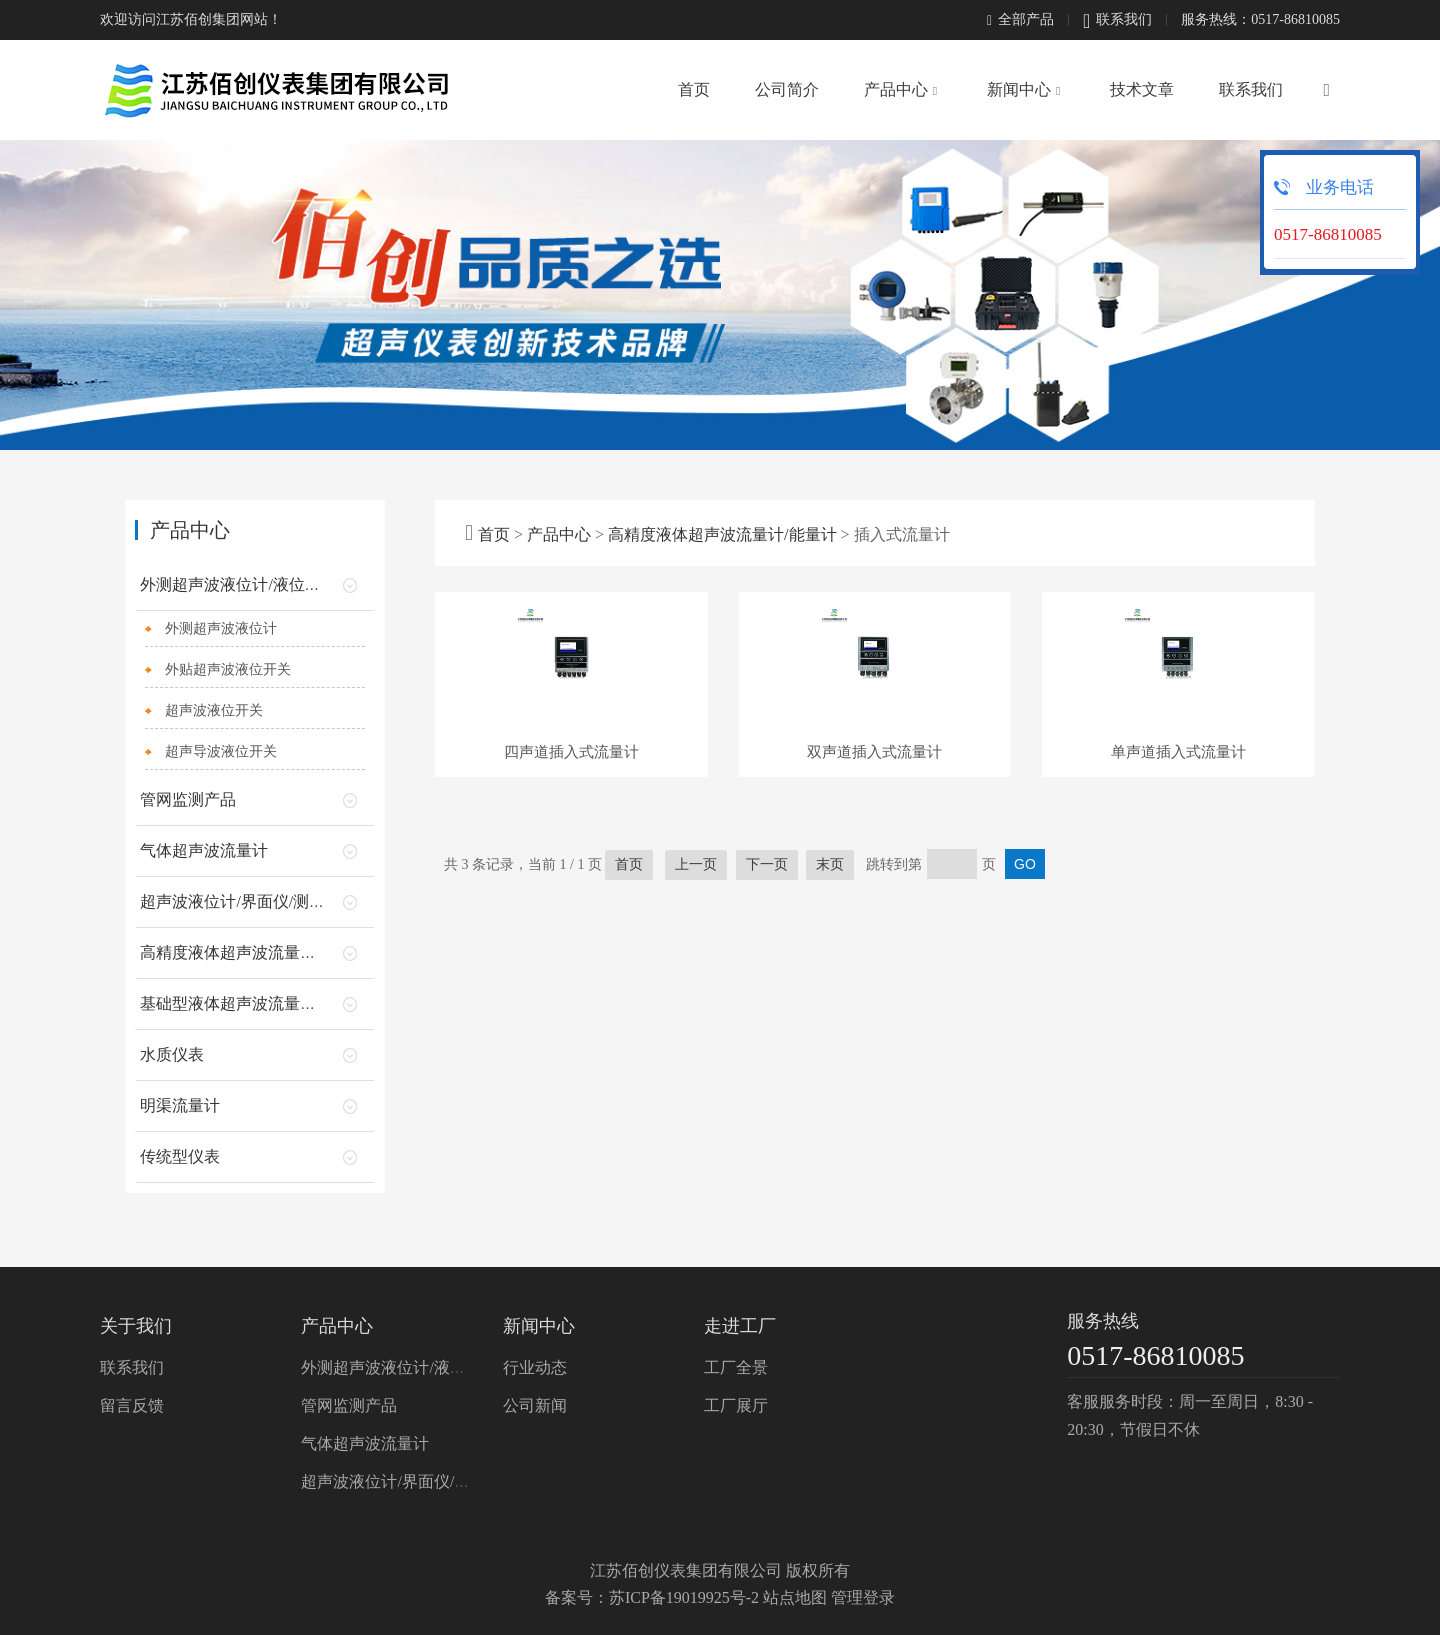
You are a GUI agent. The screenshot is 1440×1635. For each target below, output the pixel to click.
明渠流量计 (180, 1105)
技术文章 (1142, 89)
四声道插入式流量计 (571, 856)
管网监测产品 (188, 799)
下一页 (767, 968)
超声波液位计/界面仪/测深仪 (240, 901)
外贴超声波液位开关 (228, 669)
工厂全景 (736, 1367)
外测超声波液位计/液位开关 (238, 584)
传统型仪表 (180, 1156)
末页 (830, 968)
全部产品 (1020, 20)
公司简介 (787, 89)
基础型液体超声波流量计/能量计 (254, 1003)
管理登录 (863, 1597)
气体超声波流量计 (204, 850)
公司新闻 (535, 1405)
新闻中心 (1019, 89)
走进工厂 (740, 1326)
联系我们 (1117, 21)
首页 (694, 89)
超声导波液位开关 (221, 751)
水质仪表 (172, 1054)
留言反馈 (132, 1405)
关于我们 (136, 1326)
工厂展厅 (736, 1405)
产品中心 (896, 89)
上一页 (696, 968)
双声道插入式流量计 (874, 856)
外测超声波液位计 (221, 628)
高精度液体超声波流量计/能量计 (722, 534)
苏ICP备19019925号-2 (684, 1597)
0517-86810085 (1155, 1355)
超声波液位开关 (214, 710)
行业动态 (535, 1367)
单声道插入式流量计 (1178, 856)
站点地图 (795, 1597)
